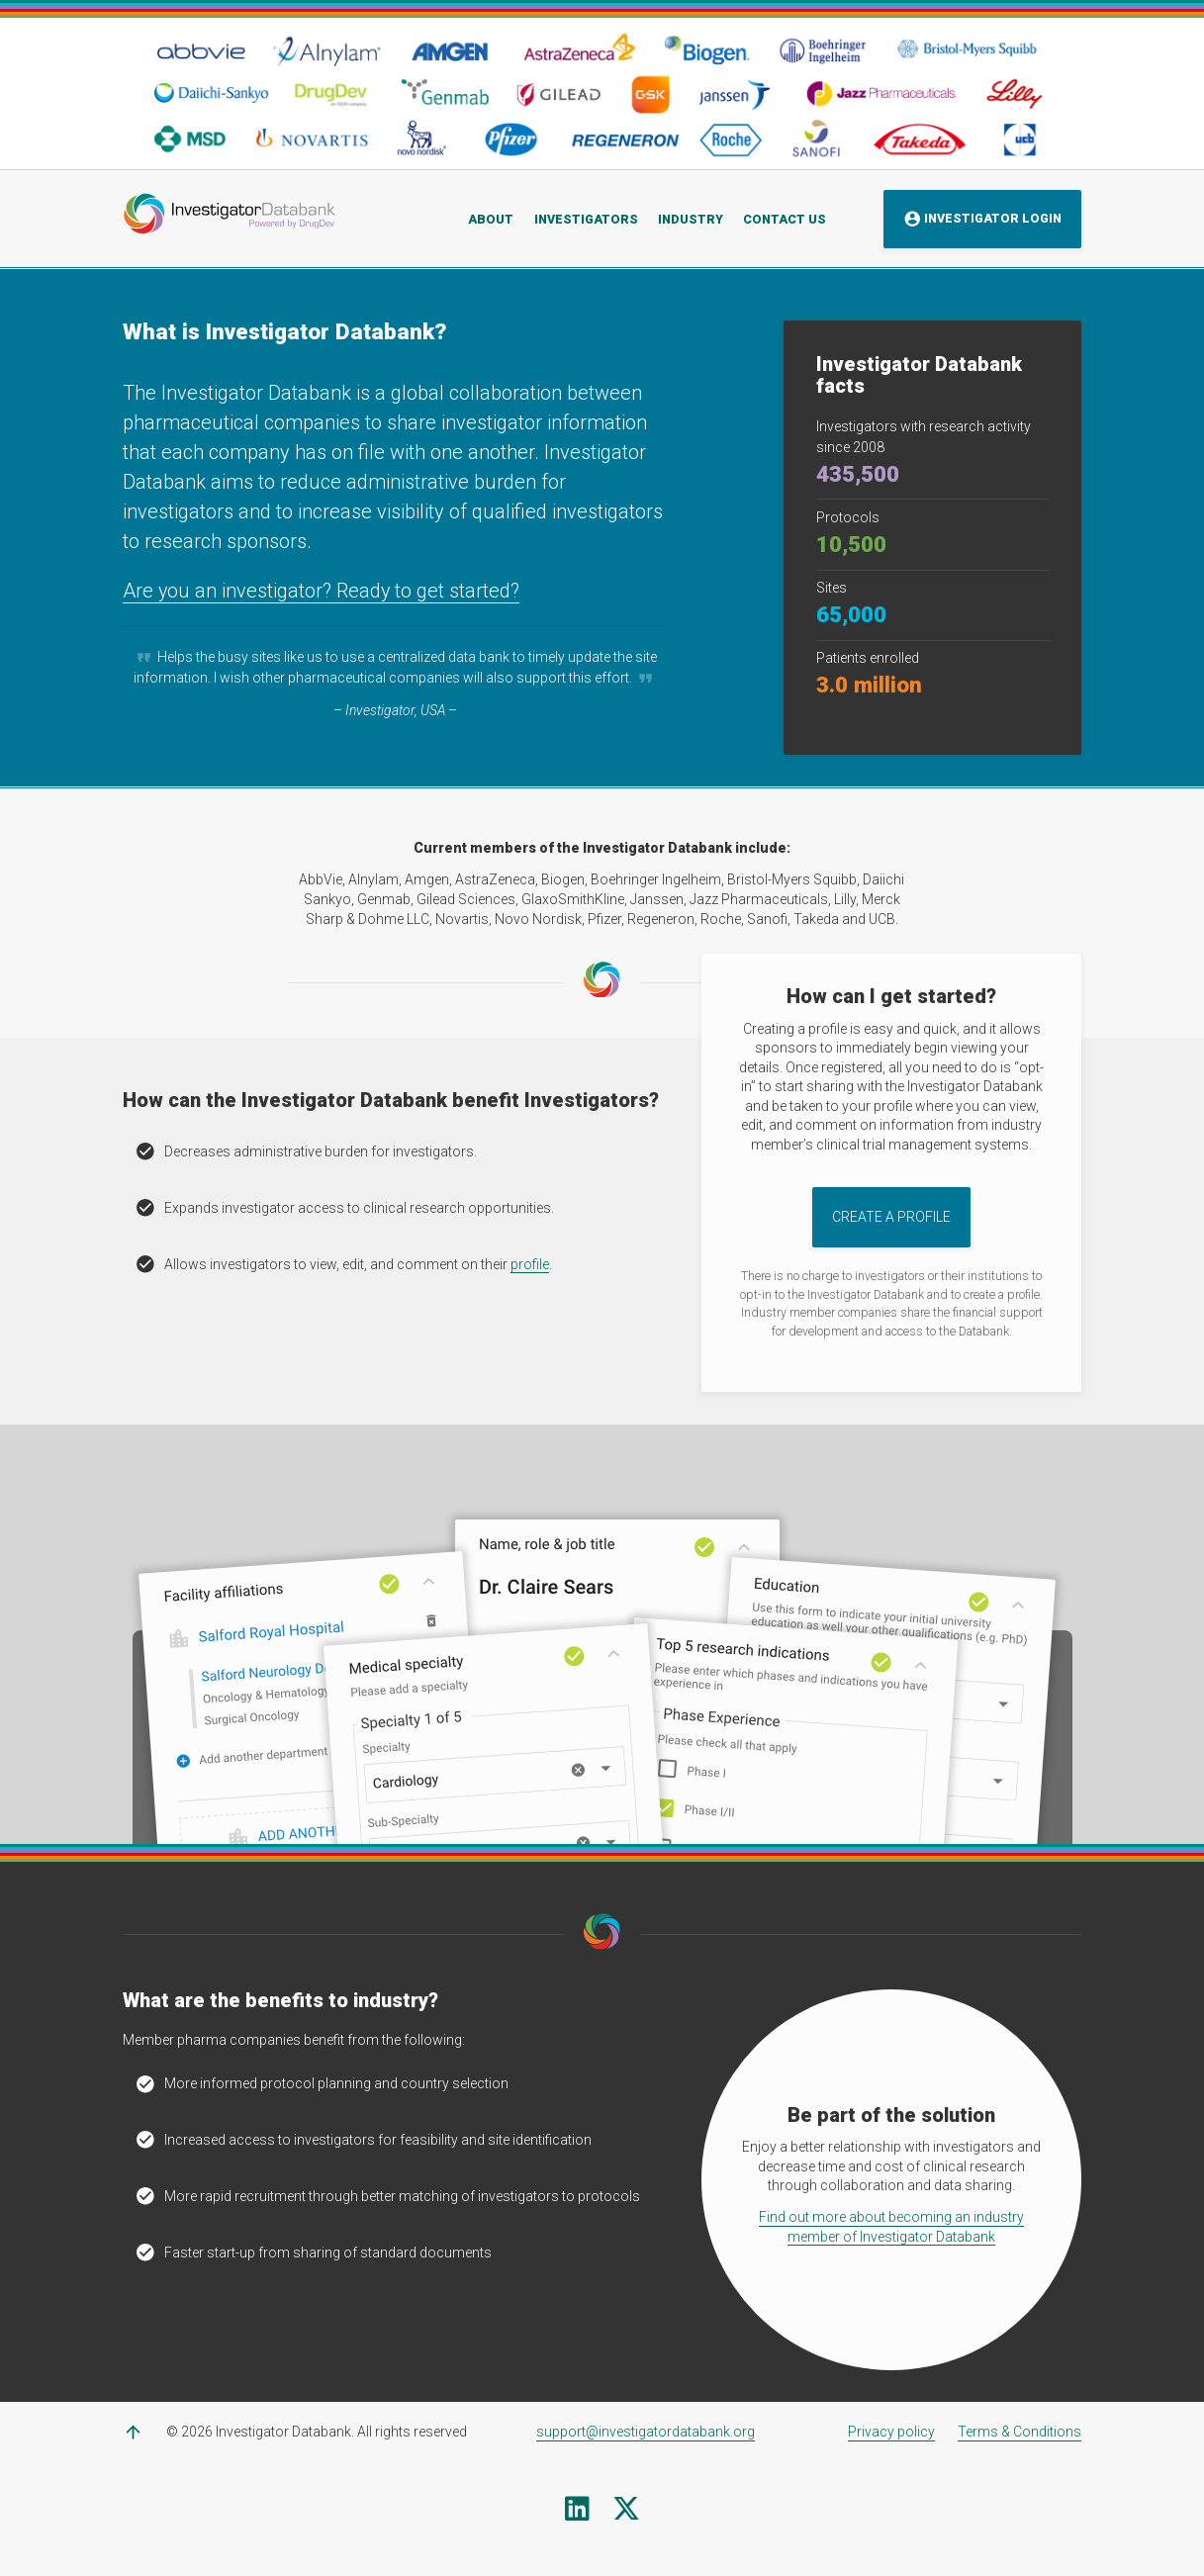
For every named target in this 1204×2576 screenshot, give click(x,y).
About (490, 219)
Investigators (586, 219)
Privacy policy (891, 2431)
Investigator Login (983, 219)
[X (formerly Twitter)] (626, 2514)
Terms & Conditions (1019, 2431)
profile (529, 1264)
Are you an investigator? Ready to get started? (322, 590)
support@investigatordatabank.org (645, 2431)
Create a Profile (891, 1217)
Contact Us (784, 219)
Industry (690, 219)
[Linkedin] (577, 2514)
